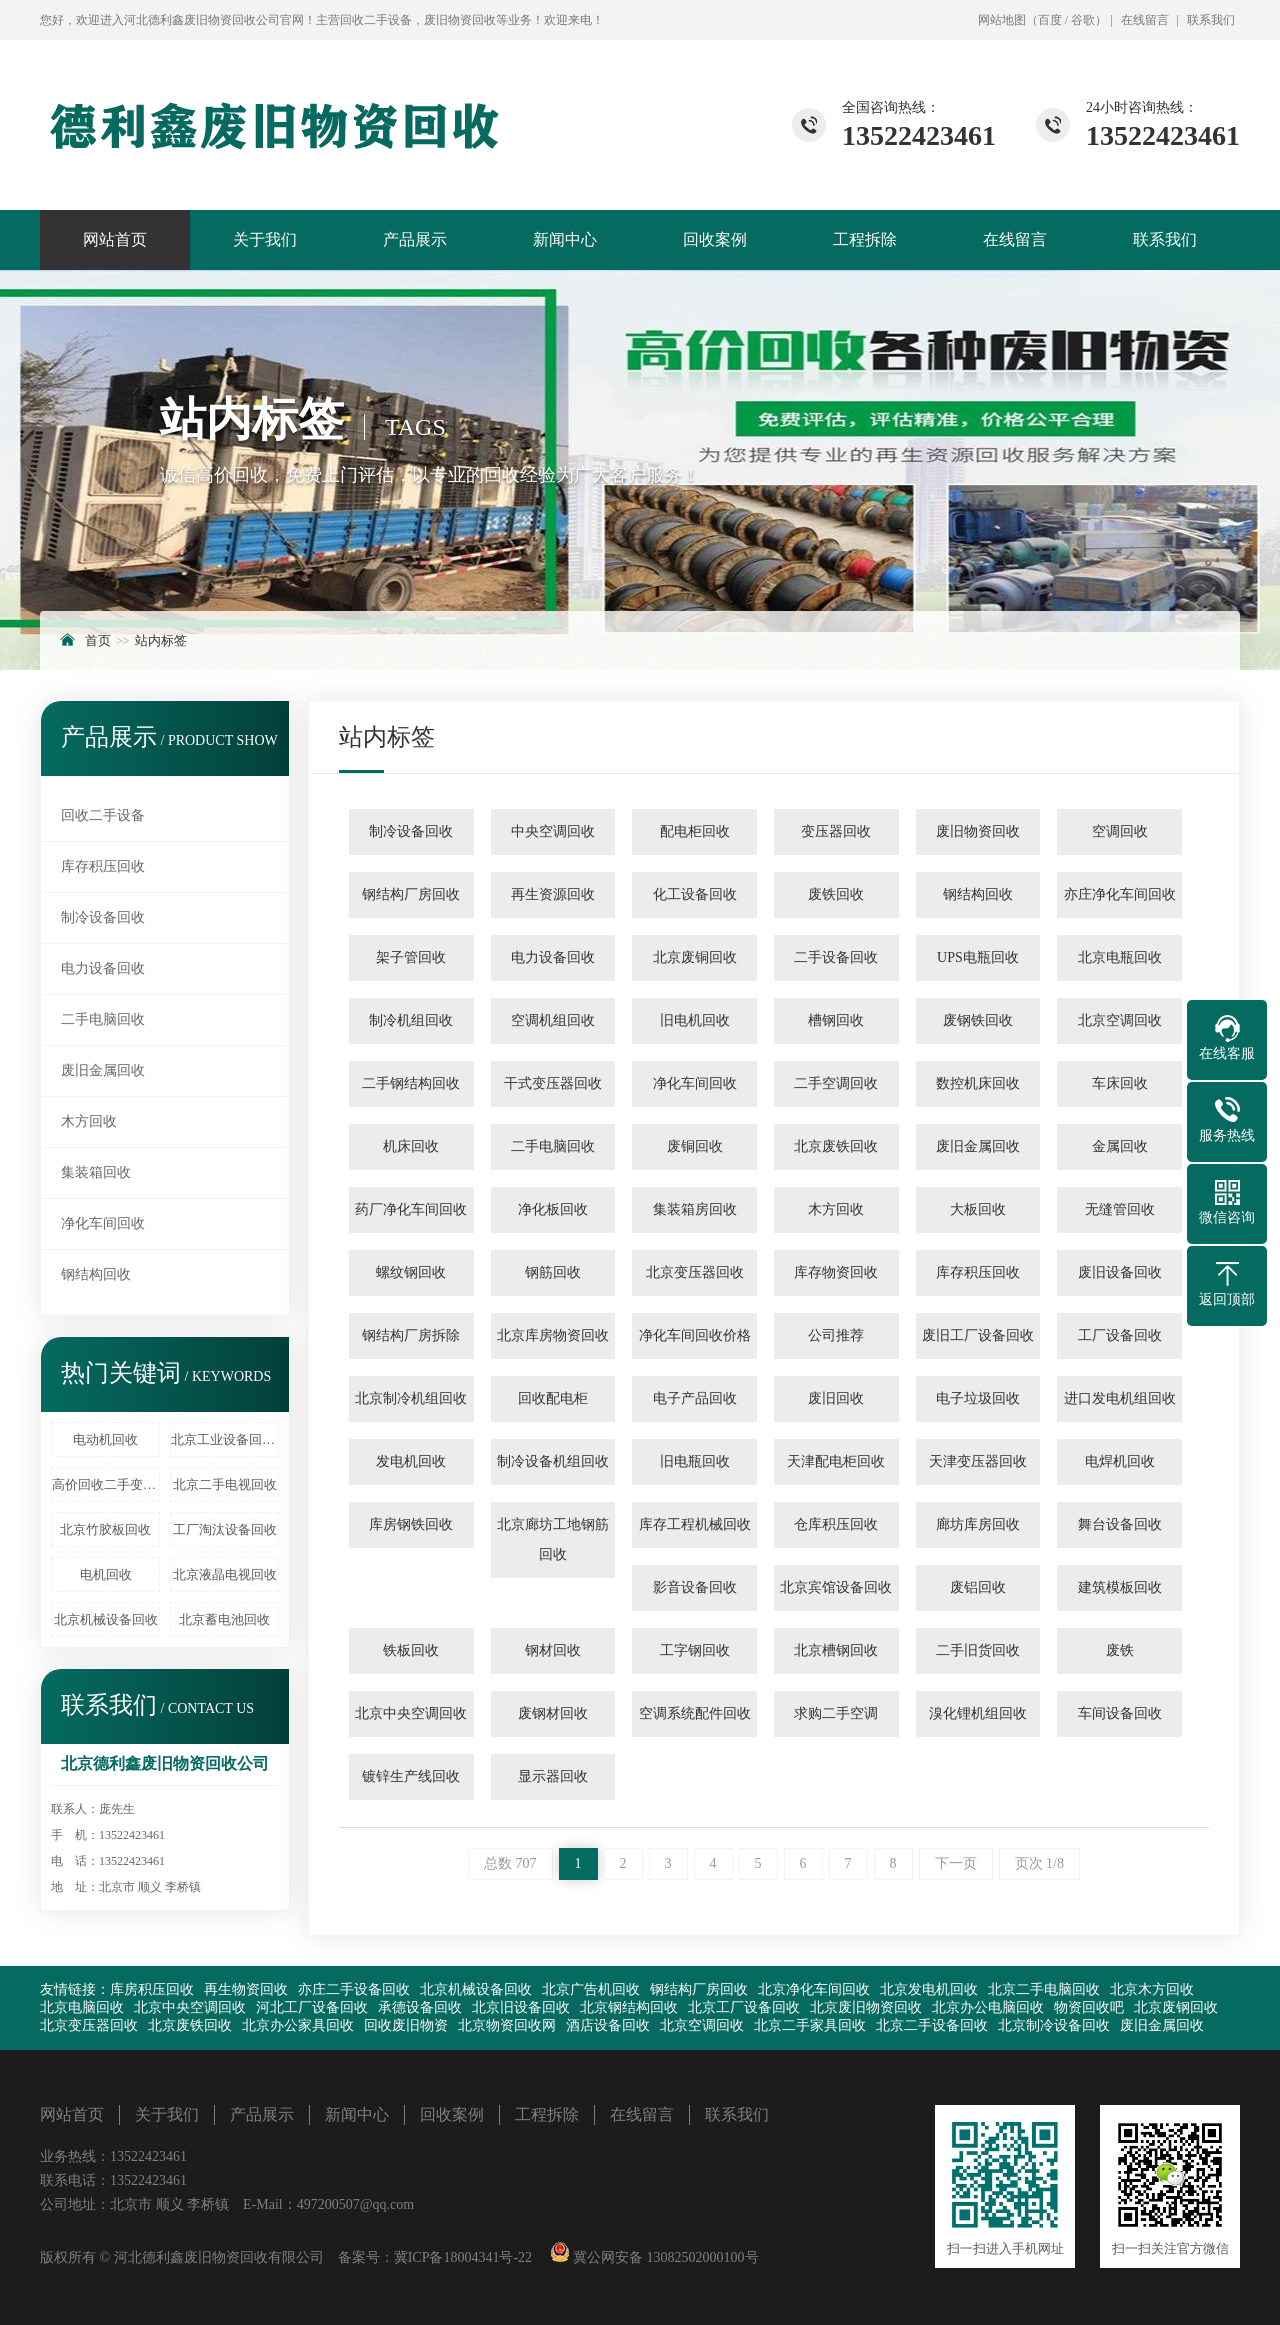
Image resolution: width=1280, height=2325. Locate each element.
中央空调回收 (553, 831)
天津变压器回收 (978, 1461)
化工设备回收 (695, 894)
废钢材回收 (553, 1713)
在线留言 (1145, 20)
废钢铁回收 (978, 1020)
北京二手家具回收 (810, 2025)
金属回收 (1120, 1146)
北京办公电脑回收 (988, 2007)
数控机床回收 (978, 1083)
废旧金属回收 (103, 1070)
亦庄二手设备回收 (354, 1989)
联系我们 (1211, 20)
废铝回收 (978, 1587)
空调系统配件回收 (695, 1713)
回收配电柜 (553, 1398)
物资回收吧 (1089, 2007)
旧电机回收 (695, 1020)
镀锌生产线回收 (411, 1776)
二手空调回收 (836, 1083)
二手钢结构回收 (411, 1083)
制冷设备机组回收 (553, 1461)
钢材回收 (553, 1650)
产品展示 (415, 239)
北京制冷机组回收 (411, 1398)
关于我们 (265, 239)
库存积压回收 (103, 866)
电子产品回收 (695, 1398)
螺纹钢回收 (411, 1272)
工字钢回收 (695, 1650)
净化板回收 (553, 1209)
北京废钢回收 (1176, 2007)
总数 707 (510, 1863)
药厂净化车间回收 (411, 1209)
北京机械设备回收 (106, 1619)
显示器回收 (553, 1776)
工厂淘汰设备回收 (225, 1529)
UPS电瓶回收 (978, 957)
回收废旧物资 (406, 2025)
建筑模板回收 (1120, 1587)
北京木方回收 (1152, 1989)
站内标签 (161, 640)
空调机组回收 (553, 1020)
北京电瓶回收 (1120, 957)
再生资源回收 (553, 894)
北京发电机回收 (929, 1989)
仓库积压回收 (836, 1524)
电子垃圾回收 (978, 1398)
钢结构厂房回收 (411, 894)
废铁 (1120, 1650)
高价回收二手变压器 (106, 1484)
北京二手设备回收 (932, 2025)
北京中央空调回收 (411, 1713)
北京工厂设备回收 (744, 2007)
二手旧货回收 (978, 1650)
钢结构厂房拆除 (411, 1335)
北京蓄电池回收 (224, 1619)
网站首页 (115, 239)
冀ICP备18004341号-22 (463, 2257)
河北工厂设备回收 (312, 2007)
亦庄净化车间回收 (1120, 894)
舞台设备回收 (1120, 1524)
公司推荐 (836, 1335)
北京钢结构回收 (629, 2007)
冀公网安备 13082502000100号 (664, 2257)
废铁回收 (836, 894)
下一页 (956, 1863)
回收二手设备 (103, 815)
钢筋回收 (553, 1272)
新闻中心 (565, 239)
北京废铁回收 (836, 1146)
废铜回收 (695, 1146)
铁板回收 (411, 1650)
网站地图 (1002, 20)
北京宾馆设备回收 (836, 1587)
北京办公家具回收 (298, 2025)
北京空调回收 (1120, 1020)
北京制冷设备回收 (1054, 2025)
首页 (98, 640)
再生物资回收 (246, 1989)
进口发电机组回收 (1120, 1398)
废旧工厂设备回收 (978, 1335)
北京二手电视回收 (225, 1484)
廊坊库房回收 (978, 1524)
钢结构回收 (96, 1274)
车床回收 (1120, 1083)
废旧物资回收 (978, 831)
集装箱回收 (96, 1172)
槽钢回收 (836, 1020)
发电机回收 (411, 1461)
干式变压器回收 (553, 1083)
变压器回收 (836, 831)
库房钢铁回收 (411, 1524)
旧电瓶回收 (695, 1461)
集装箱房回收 (695, 1209)
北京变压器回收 (695, 1272)
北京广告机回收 (591, 1989)
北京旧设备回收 (521, 2007)
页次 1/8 (1039, 1863)
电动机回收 (105, 1439)
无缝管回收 (1120, 1209)
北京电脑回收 (82, 2007)
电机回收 (106, 1574)
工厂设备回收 (1120, 1335)
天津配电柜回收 (836, 1461)
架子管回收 (411, 957)
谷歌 (1083, 20)
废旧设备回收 (1120, 1272)
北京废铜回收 (695, 957)
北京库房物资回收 (553, 1335)
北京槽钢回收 (836, 1650)
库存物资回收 (836, 1272)
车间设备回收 (1120, 1713)
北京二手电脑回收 (1044, 1989)
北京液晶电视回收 (225, 1574)
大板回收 (978, 1209)
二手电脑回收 (103, 1019)
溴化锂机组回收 (978, 1713)
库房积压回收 (152, 1989)
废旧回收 (836, 1398)
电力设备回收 (103, 968)
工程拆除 (865, 239)
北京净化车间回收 (814, 1989)
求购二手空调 (836, 1713)
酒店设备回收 (608, 2025)
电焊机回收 (1120, 1461)
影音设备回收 (695, 1587)
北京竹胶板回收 (105, 1529)
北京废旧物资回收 (866, 2007)
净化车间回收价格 (695, 1335)
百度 (1050, 20)
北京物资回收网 (507, 2025)
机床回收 (411, 1146)
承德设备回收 (420, 2007)
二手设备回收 (836, 957)
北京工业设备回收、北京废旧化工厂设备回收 (225, 1439)
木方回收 (89, 1121)
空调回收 (1120, 831)
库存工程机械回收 (695, 1524)
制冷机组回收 (411, 1020)
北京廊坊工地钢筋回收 (553, 1539)
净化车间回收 (103, 1223)
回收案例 (715, 239)
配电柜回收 (695, 831)
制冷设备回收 (103, 917)
